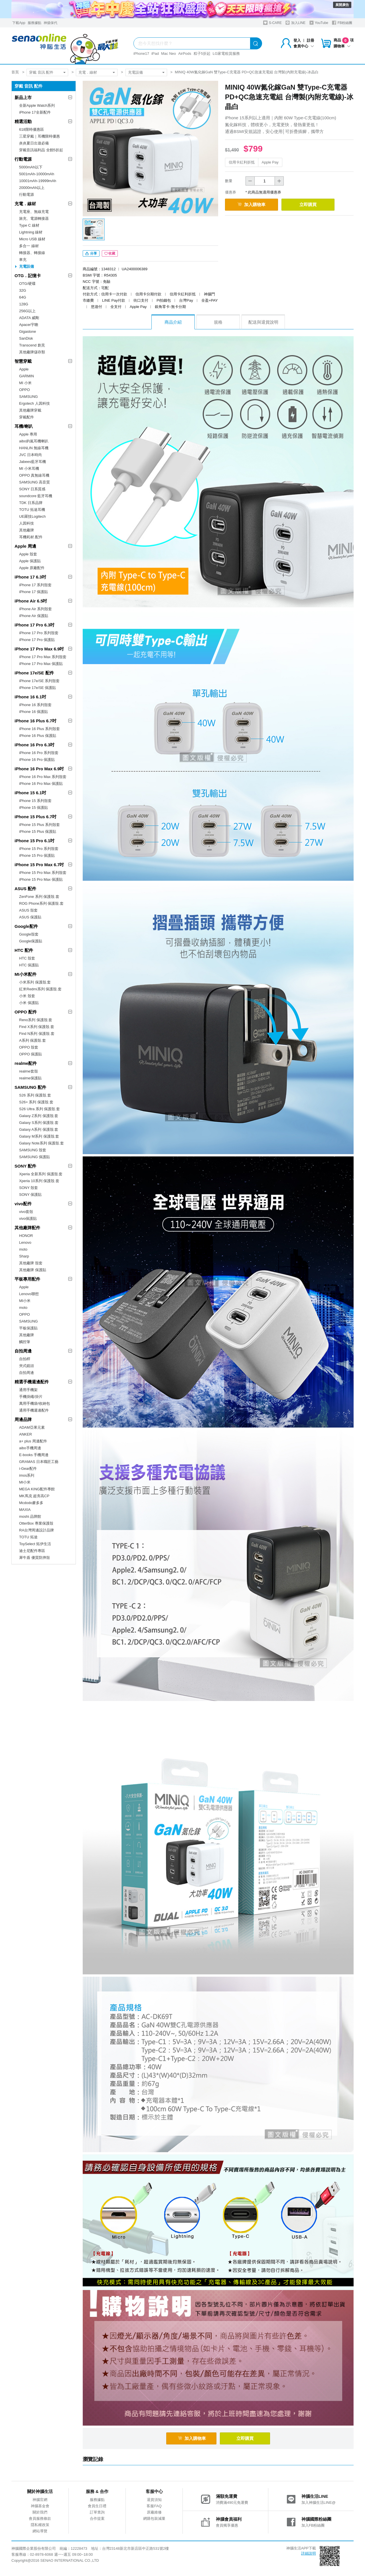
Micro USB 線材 (32, 239)
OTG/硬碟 (27, 283)
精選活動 (23, 121)
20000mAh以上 (31, 188)
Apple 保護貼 (30, 561)
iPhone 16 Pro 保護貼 (37, 759)
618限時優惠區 (31, 129)
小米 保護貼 (29, 1003)
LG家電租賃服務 (226, 53)
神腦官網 (40, 2500)
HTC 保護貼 (29, 965)
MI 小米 (25, 383)
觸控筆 (24, 1342)
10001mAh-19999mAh (37, 181)
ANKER (25, 1434)
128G (23, 304)
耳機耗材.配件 (30, 537)
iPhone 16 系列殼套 (35, 705)
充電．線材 (87, 72)
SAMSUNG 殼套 (32, 1150)
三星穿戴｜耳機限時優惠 (39, 136)
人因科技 (26, 523)
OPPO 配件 (26, 1011)
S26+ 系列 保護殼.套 (36, 1102)
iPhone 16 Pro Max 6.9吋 (39, 768)
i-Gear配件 (28, 1468)
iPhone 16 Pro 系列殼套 (38, 753)
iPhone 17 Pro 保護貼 (37, 640)
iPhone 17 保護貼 (33, 592)
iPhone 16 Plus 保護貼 (37, 735)
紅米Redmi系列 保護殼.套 (40, 989)
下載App (18, 23)
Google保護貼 (30, 941)
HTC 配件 (24, 950)
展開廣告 (342, 5)
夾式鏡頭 (26, 1366)
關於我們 (40, 2513)
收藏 (109, 255)
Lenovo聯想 (29, 1294)
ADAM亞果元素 (32, 1427)
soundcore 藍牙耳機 (35, 496)
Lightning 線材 (30, 232)
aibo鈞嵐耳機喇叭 (33, 441)
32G (22, 290)
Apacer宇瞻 (28, 324)
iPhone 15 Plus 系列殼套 (39, 825)
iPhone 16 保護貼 (33, 711)
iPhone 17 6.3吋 (30, 577)
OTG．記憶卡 (28, 275)
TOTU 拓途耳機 (32, 509)
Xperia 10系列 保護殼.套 (39, 1181)
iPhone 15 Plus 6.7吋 (35, 816)
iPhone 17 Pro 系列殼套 (38, 633)
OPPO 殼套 (28, 1047)
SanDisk (26, 338)
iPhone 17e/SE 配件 (34, 672)
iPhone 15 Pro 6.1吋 (34, 840)
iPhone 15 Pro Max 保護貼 (41, 879)
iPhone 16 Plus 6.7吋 (35, 720)
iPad (155, 53)
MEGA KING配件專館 (37, 1489)
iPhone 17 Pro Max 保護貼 (41, 664)
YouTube (318, 23)
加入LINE (295, 23)
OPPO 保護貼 (30, 1054)
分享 (91, 255)
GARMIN (26, 376)
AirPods (184, 53)
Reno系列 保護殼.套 (35, 1020)
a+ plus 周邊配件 (33, 1441)
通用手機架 (28, 1390)
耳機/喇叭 (24, 426)
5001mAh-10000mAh (36, 174)
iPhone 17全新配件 (35, 112)
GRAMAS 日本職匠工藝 (38, 1462)
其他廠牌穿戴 (30, 410)
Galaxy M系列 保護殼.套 (39, 1136)
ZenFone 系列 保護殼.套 (39, 896)
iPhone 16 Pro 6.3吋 (34, 744)
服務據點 (34, 23)
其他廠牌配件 (27, 1227)
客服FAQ (154, 2507)
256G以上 (27, 311)
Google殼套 (28, 934)
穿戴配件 (26, 417)
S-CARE (272, 23)
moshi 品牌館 (30, 1516)
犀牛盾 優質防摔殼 (34, 1557)
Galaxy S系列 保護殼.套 (38, 1122)
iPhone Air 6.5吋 (31, 600)
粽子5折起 (202, 53)
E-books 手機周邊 (33, 1455)
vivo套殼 (26, 1212)
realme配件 (26, 1063)
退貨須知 (154, 2500)
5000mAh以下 (30, 167)
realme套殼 (28, 1071)
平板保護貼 (28, 1328)
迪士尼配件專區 (32, 1551)
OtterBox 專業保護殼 (36, 1523)
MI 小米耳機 (29, 468)
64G (22, 297)
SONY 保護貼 (30, 1194)
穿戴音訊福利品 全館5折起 (41, 150)
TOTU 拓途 (28, 1537)
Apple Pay (270, 162)
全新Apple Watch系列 (37, 105)
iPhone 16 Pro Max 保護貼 (41, 783)
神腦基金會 (40, 2507)
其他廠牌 (26, 530)
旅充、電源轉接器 (34, 218)
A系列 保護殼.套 (32, 1040)
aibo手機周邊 (30, 1448)
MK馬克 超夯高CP (34, 1496)
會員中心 (303, 46)
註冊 (310, 40)
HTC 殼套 (27, 958)
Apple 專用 (28, 434)
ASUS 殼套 (28, 910)
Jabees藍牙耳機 (32, 461)
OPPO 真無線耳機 (34, 475)
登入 (297, 40)
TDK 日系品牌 (30, 503)
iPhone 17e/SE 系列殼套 (39, 681)
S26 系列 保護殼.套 (35, 1095)
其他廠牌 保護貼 (32, 1270)
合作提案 (97, 2519)
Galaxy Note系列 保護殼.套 (41, 1143)
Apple (24, 369)
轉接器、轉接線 (32, 253)
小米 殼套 (27, 996)
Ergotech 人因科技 (34, 403)
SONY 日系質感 (32, 489)
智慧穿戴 (23, 361)
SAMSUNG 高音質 (34, 482)
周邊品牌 (23, 1419)
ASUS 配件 (25, 888)
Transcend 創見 (32, 345)
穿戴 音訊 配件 (41, 72)
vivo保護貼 (28, 1218)
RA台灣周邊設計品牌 (36, 1530)
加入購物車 (253, 204)
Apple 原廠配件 (31, 568)
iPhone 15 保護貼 (33, 807)
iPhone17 (141, 53)
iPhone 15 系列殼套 (35, 801)
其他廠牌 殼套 (30, 1263)
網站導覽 (40, 2532)
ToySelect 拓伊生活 (35, 1544)
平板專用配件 (27, 1279)
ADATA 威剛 (29, 318)
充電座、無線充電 (34, 211)
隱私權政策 (40, 2525)
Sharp (24, 1256)
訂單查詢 (97, 2513)
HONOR (26, 1235)
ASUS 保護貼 (30, 917)
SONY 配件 (25, 1166)
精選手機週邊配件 (32, 1381)
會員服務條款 (40, 2519)
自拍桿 (24, 1359)
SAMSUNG (28, 396)
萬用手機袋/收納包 (34, 1403)
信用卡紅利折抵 (242, 162)
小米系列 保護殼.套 (35, 982)
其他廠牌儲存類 (32, 352)
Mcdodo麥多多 (31, 1503)
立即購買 (314, 204)
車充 (23, 259)
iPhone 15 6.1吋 (30, 792)
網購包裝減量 (154, 2519)
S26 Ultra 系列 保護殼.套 (39, 1109)
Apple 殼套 (28, 554)
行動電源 (23, 159)
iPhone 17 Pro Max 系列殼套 (42, 657)
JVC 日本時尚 (30, 455)
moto (23, 1249)
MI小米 (25, 1301)
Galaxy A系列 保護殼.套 (38, 1129)
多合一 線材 (29, 246)
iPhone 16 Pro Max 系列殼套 (42, 777)
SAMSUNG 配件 (30, 1087)
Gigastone (27, 331)
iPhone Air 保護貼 (33, 616)
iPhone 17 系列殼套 (35, 585)
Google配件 (26, 926)
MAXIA (25, 1509)
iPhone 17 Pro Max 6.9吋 (39, 648)
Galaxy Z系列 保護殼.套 (38, 1116)
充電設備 (135, 72)
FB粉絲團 (342, 23)
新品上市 (23, 97)
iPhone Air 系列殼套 (35, 609)
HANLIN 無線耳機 (33, 448)
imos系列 (26, 1475)
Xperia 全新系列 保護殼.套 (40, 1174)
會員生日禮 (97, 2507)
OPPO (24, 390)
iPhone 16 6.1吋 (30, 696)
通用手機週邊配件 (34, 1410)
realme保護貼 (30, 1078)
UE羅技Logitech (32, 516)
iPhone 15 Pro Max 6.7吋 (39, 864)
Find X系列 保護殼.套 (36, 1027)
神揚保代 (50, 23)
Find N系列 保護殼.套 (36, 1033)
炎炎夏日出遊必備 (34, 143)
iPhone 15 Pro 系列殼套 (38, 848)
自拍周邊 (23, 1351)
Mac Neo (168, 53)
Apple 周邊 (25, 546)
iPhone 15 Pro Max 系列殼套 (42, 872)
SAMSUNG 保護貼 (34, 1157)
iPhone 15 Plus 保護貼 (37, 831)
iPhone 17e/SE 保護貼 (37, 688)
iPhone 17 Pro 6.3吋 (34, 624)
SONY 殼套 (28, 1188)
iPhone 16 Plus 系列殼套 (39, 729)
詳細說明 (308, 2554)
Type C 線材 (29, 225)
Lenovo (25, 1242)
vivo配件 (23, 1203)
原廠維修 (154, 2513)
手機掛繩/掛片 (30, 1396)
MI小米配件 (25, 974)
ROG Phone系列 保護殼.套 (41, 903)
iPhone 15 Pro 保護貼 (37, 855)
